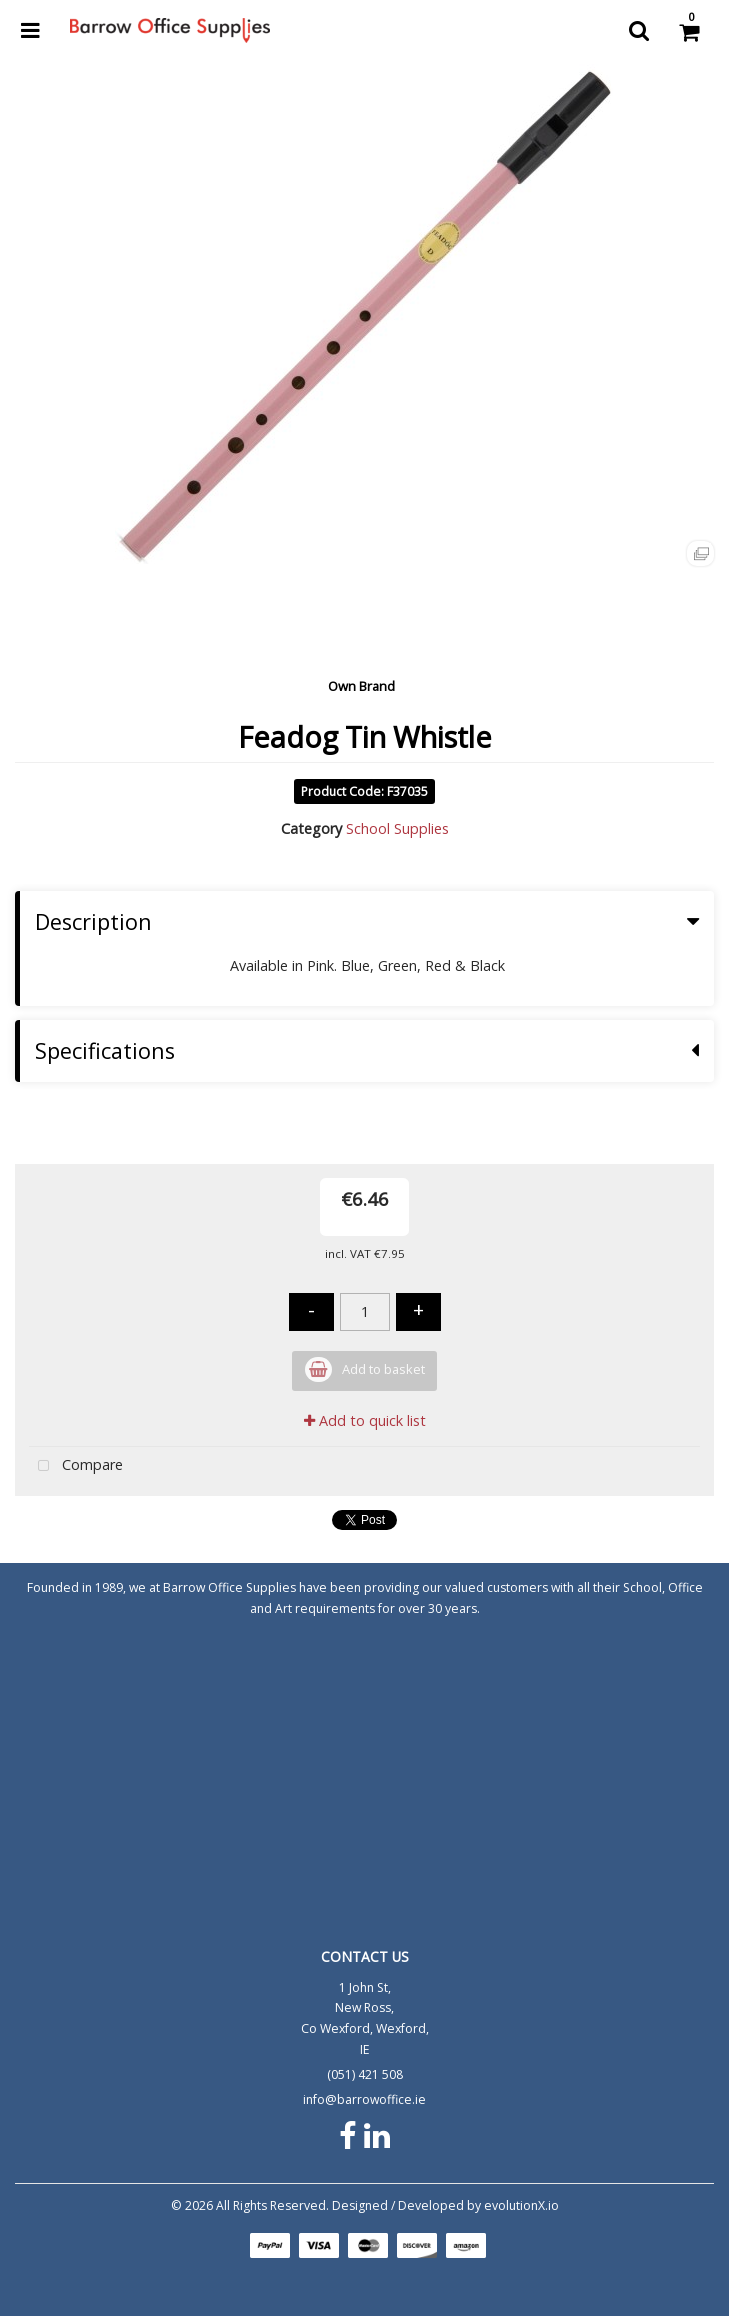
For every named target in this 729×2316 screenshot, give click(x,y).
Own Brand (361, 686)
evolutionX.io (521, 2205)
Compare (76, 1466)
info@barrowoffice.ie (364, 2099)
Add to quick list (365, 1420)
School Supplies (397, 828)
